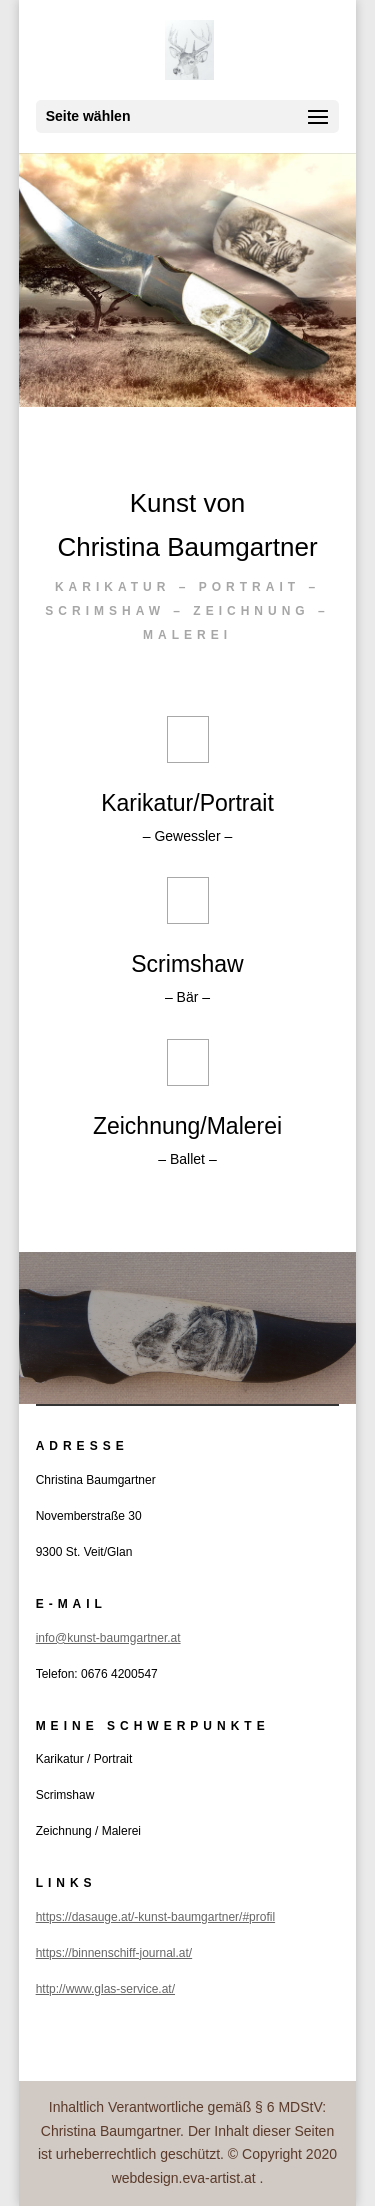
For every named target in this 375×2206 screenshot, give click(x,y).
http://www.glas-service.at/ (105, 1989)
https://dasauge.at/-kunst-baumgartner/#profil (155, 1917)
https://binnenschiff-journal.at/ (114, 1953)
